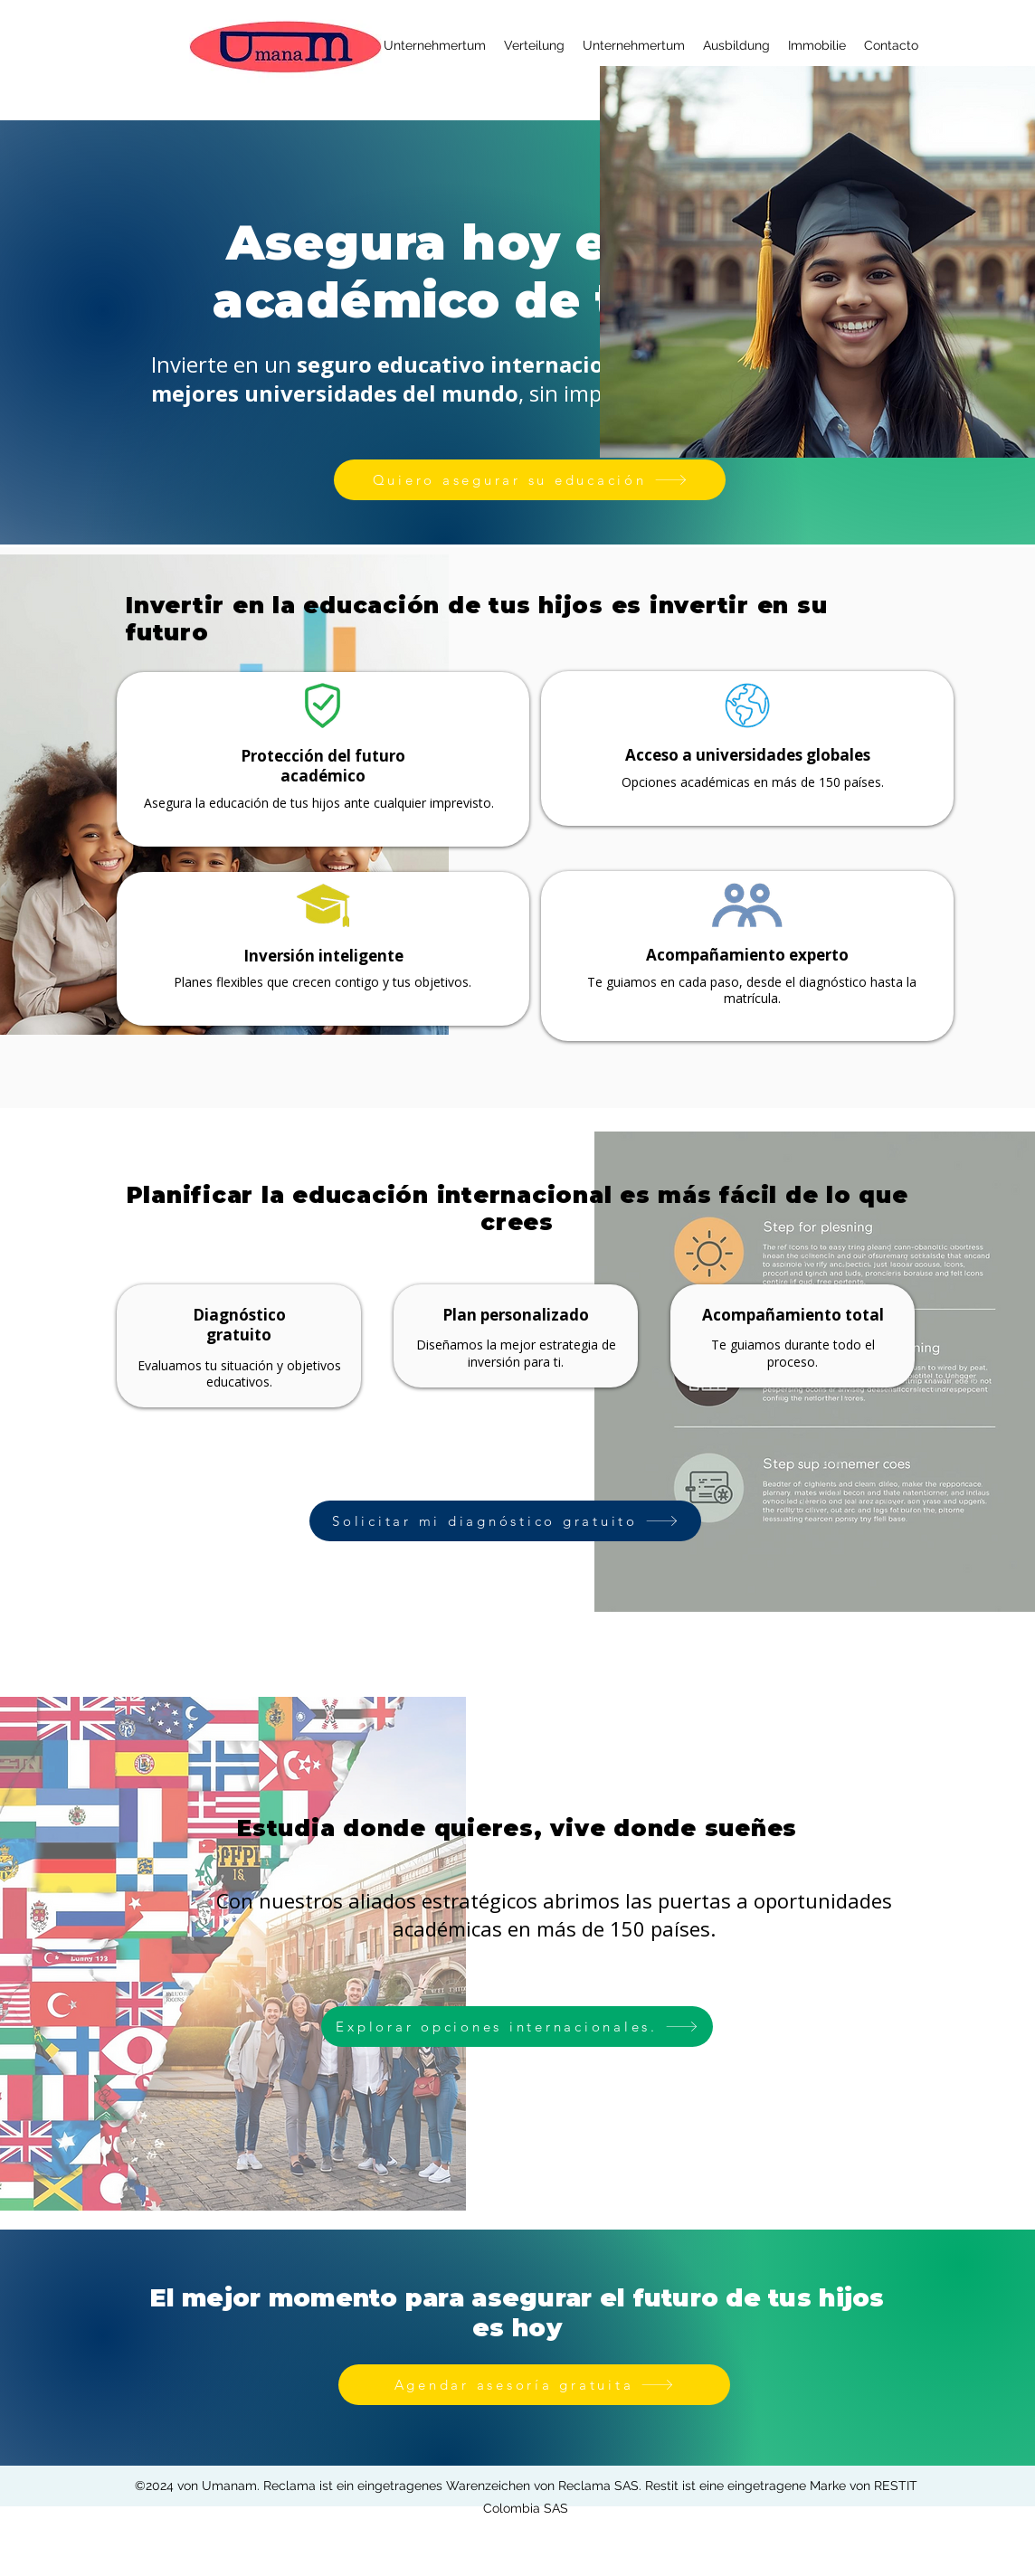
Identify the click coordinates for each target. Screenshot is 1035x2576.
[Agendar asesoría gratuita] (534, 2384)
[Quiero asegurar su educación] (530, 479)
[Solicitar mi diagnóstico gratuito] (505, 1521)
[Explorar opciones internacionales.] (517, 2026)
